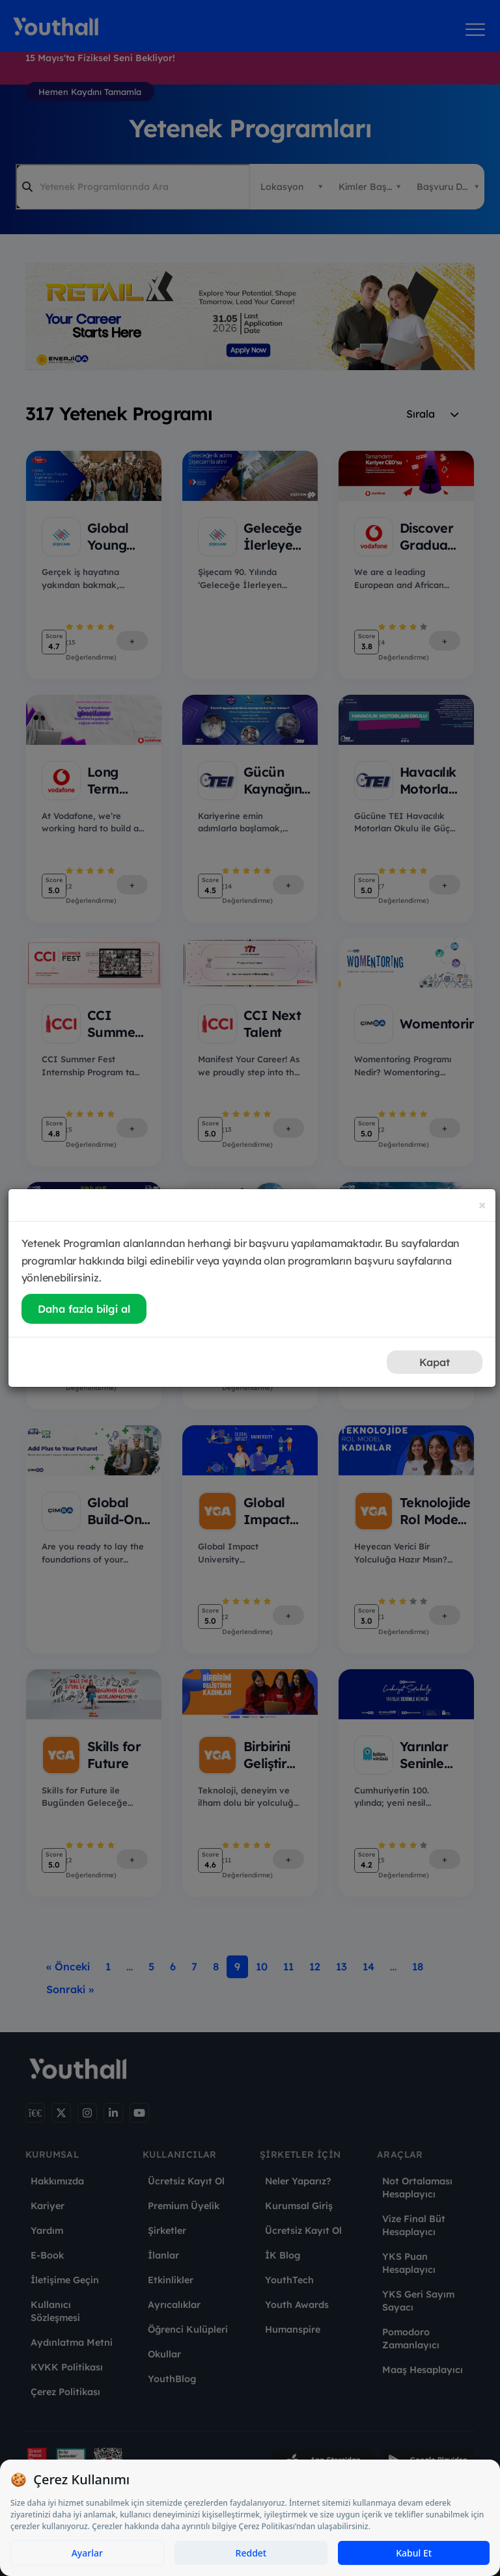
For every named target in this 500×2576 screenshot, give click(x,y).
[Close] (482, 1204)
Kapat (434, 1362)
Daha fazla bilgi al (84, 1308)
